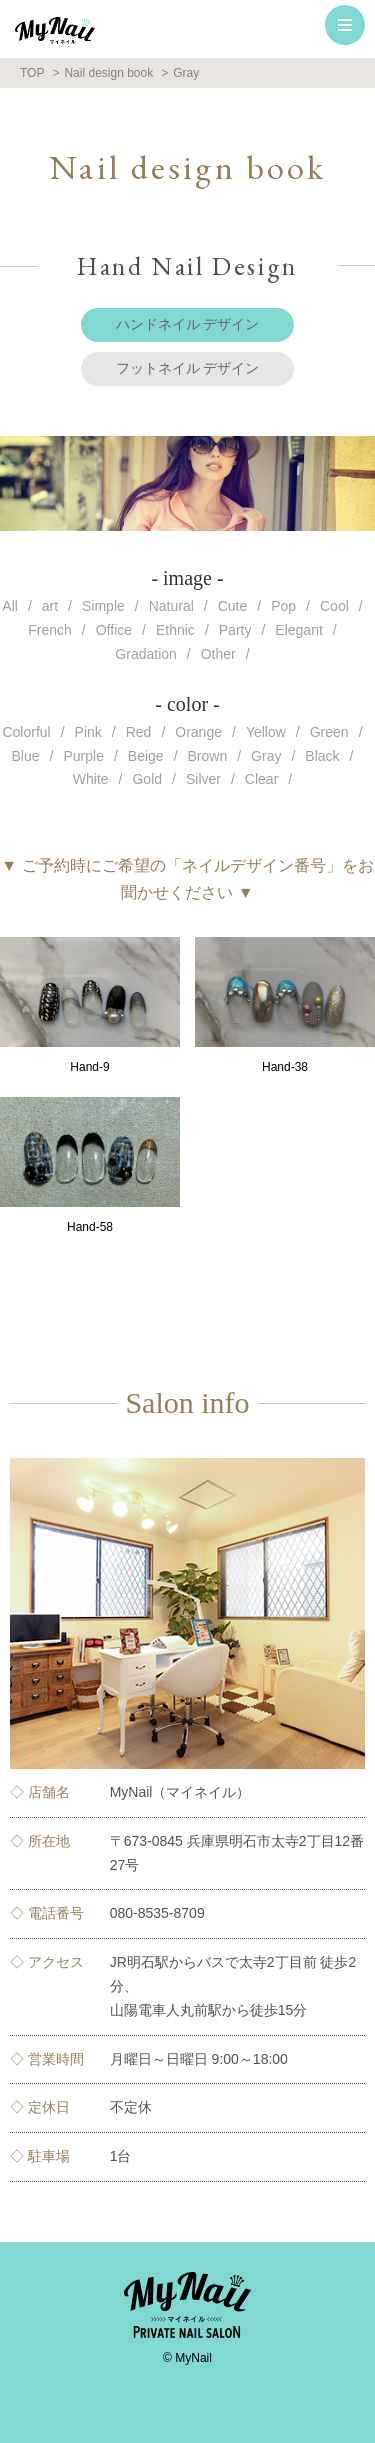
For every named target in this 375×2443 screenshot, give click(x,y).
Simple (103, 606)
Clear (261, 779)
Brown (208, 756)
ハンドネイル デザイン (188, 324)
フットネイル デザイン (188, 368)
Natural (171, 606)
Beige (146, 756)
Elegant (298, 630)
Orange (198, 732)
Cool (334, 606)
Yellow (266, 732)
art (50, 606)
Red (139, 732)
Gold (147, 779)
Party (235, 630)
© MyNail (187, 2358)
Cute (233, 606)
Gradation (145, 654)
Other (218, 654)
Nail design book (108, 73)
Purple (83, 756)
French (50, 630)
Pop (283, 606)
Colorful (26, 732)
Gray (266, 756)
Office (114, 630)
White (91, 779)
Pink (88, 732)
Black (322, 756)
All (10, 606)
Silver (203, 779)
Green (329, 732)
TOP (32, 73)
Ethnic (175, 630)
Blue (26, 756)
